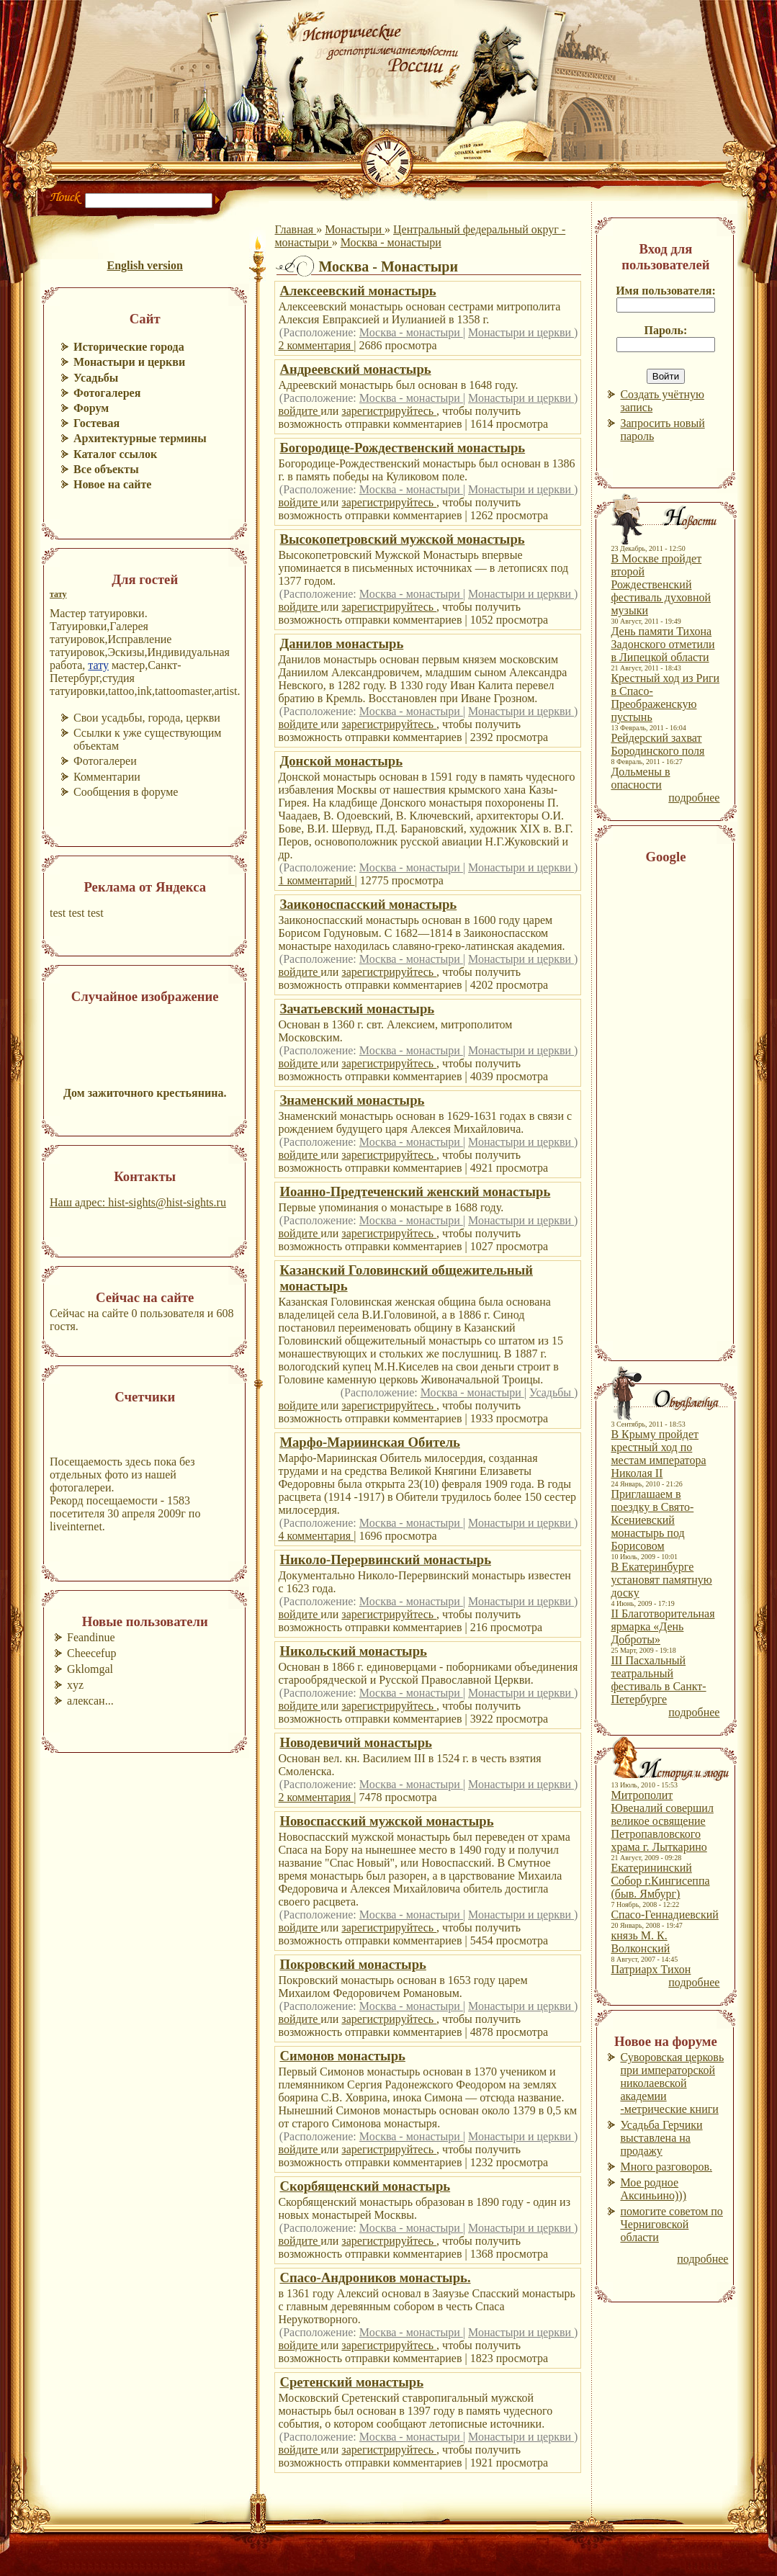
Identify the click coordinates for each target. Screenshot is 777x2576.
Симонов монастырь (342, 2055)
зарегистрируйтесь (388, 411)
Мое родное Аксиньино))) (653, 2189)
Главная (295, 229)
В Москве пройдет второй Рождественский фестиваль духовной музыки (661, 584)
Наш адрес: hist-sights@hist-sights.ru (138, 1202)
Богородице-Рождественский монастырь (402, 447)
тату (58, 594)
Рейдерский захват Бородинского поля (657, 744)
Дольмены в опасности (640, 778)
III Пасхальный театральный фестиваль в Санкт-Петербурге (658, 1679)
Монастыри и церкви (521, 332)
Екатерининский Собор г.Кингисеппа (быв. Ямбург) (660, 1881)
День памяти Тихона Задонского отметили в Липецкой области (662, 644)
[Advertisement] (660, 1108)
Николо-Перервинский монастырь (385, 1559)
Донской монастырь (341, 760)
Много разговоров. (666, 2166)
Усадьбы (551, 1392)
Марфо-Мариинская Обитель (369, 1442)
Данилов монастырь (341, 643)
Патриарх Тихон (651, 1969)
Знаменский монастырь (351, 1100)
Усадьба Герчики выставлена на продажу (661, 2138)
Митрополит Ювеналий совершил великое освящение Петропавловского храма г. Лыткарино (662, 1821)
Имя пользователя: (666, 290)
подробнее (693, 797)
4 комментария (316, 1536)
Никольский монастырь (353, 1651)
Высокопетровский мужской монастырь (401, 539)
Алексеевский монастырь (357, 290)
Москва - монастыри (391, 242)
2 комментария (316, 345)
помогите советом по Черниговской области (671, 2224)
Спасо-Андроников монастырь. (374, 2277)
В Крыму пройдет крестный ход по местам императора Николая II (658, 1453)
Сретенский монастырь (351, 2381)
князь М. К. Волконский (640, 1942)
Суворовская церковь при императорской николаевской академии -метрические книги (672, 2083)
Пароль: (665, 330)
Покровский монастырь (352, 1964)
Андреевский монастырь (355, 369)
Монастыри (355, 229)
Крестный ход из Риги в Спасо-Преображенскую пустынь (665, 697)
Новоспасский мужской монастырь (386, 1820)
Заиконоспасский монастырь (368, 904)
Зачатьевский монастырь (356, 1008)
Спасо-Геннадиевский (664, 1914)
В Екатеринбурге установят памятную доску (661, 1580)
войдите (299, 411)
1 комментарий (316, 880)
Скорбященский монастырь (364, 2186)
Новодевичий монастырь (355, 1742)
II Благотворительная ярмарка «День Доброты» (662, 1626)
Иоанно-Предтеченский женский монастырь (414, 1191)
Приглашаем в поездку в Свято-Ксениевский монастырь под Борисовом (652, 1520)
